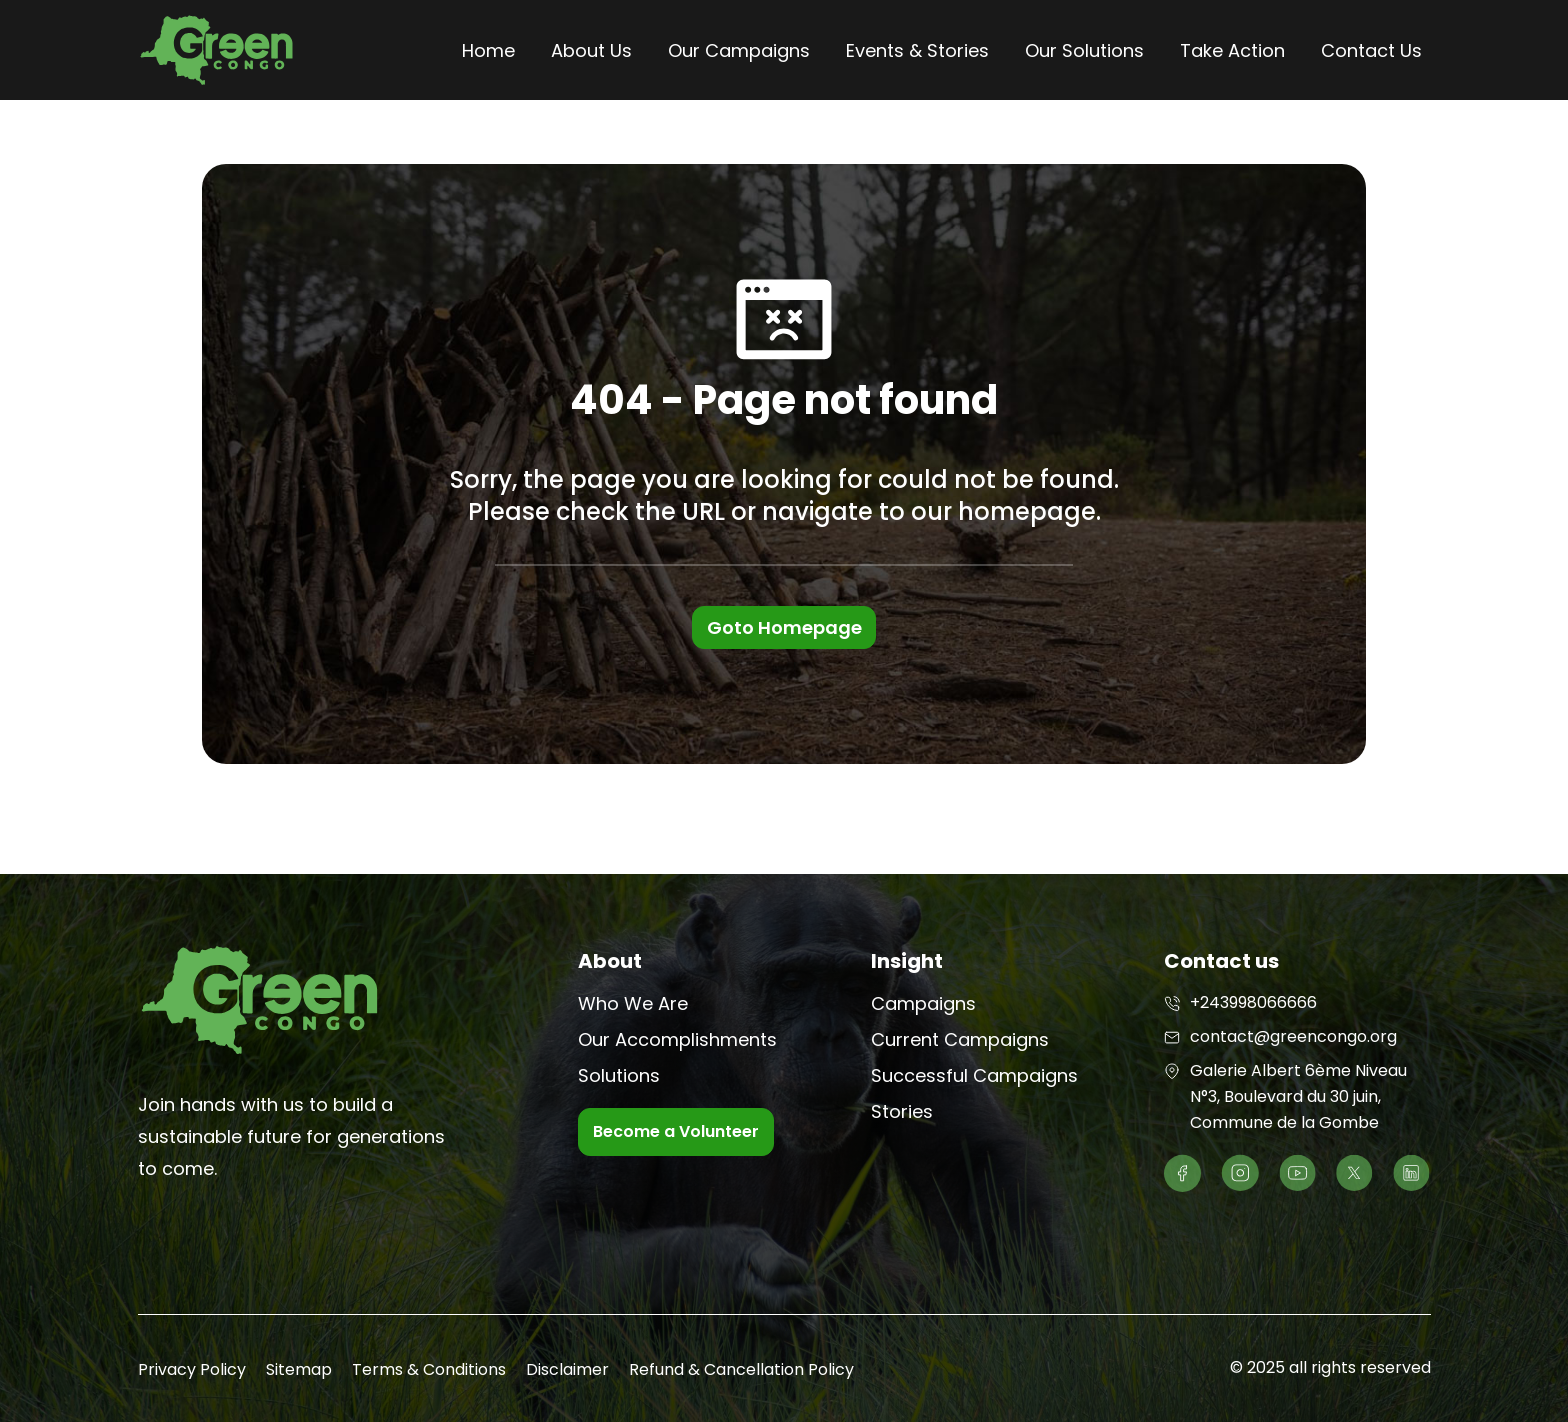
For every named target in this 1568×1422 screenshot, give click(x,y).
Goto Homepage (784, 627)
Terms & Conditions (429, 1369)
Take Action (1232, 50)
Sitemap (299, 1369)
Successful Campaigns (974, 1075)
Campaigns (923, 1003)
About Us (591, 50)
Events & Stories (917, 50)
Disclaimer (567, 1369)
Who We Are (633, 1003)
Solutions (619, 1075)
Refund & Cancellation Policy (741, 1369)
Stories (902, 1111)
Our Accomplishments (677, 1039)
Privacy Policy (192, 1369)
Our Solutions (1084, 50)
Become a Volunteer (676, 1131)
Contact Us (1371, 50)
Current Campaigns (960, 1039)
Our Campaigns (739, 50)
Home (488, 50)
